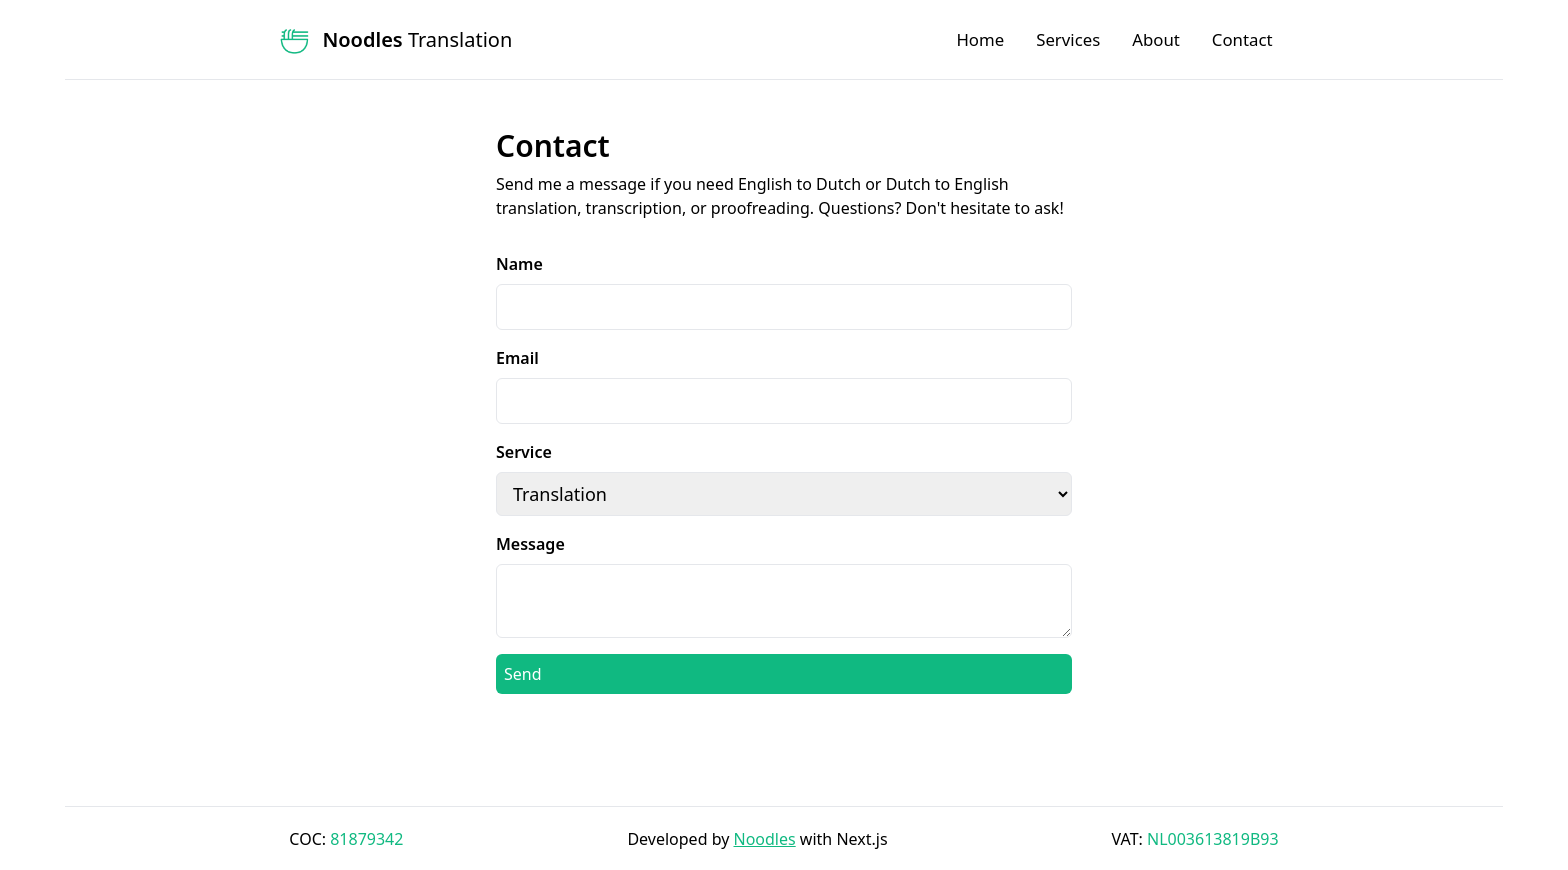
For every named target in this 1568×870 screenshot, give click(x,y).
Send (523, 674)
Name (519, 264)
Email (517, 358)
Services (1068, 39)
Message (530, 544)
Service (524, 452)
